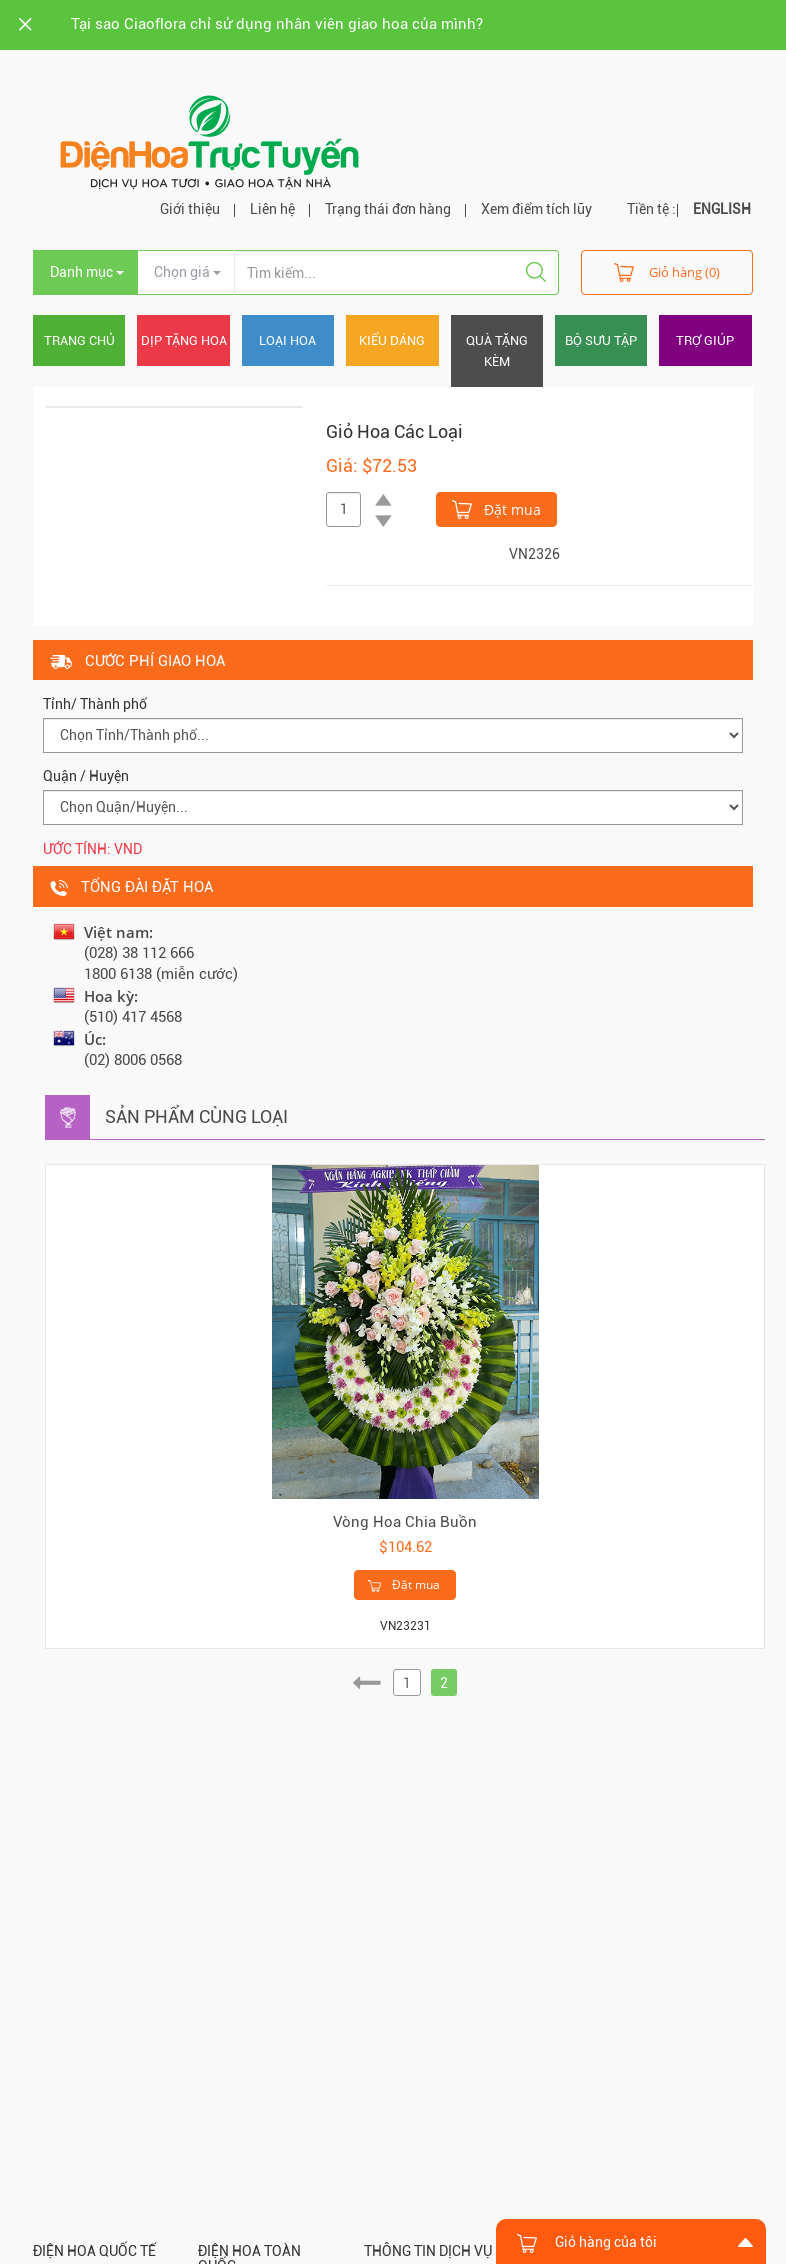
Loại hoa (287, 340)
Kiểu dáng (392, 340)
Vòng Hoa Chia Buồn (405, 1522)
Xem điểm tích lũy (536, 209)
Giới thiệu (190, 209)
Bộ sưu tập (601, 340)
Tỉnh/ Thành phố (95, 704)
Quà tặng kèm (497, 351)
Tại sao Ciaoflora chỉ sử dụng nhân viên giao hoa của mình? (277, 24)
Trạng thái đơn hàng (388, 209)
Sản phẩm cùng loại (196, 1116)
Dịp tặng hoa (184, 340)
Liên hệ (272, 209)
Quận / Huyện (86, 776)
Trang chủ (79, 340)
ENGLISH (722, 209)
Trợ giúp (705, 340)
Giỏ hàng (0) (667, 271)
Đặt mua (496, 508)
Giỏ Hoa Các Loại (394, 431)
